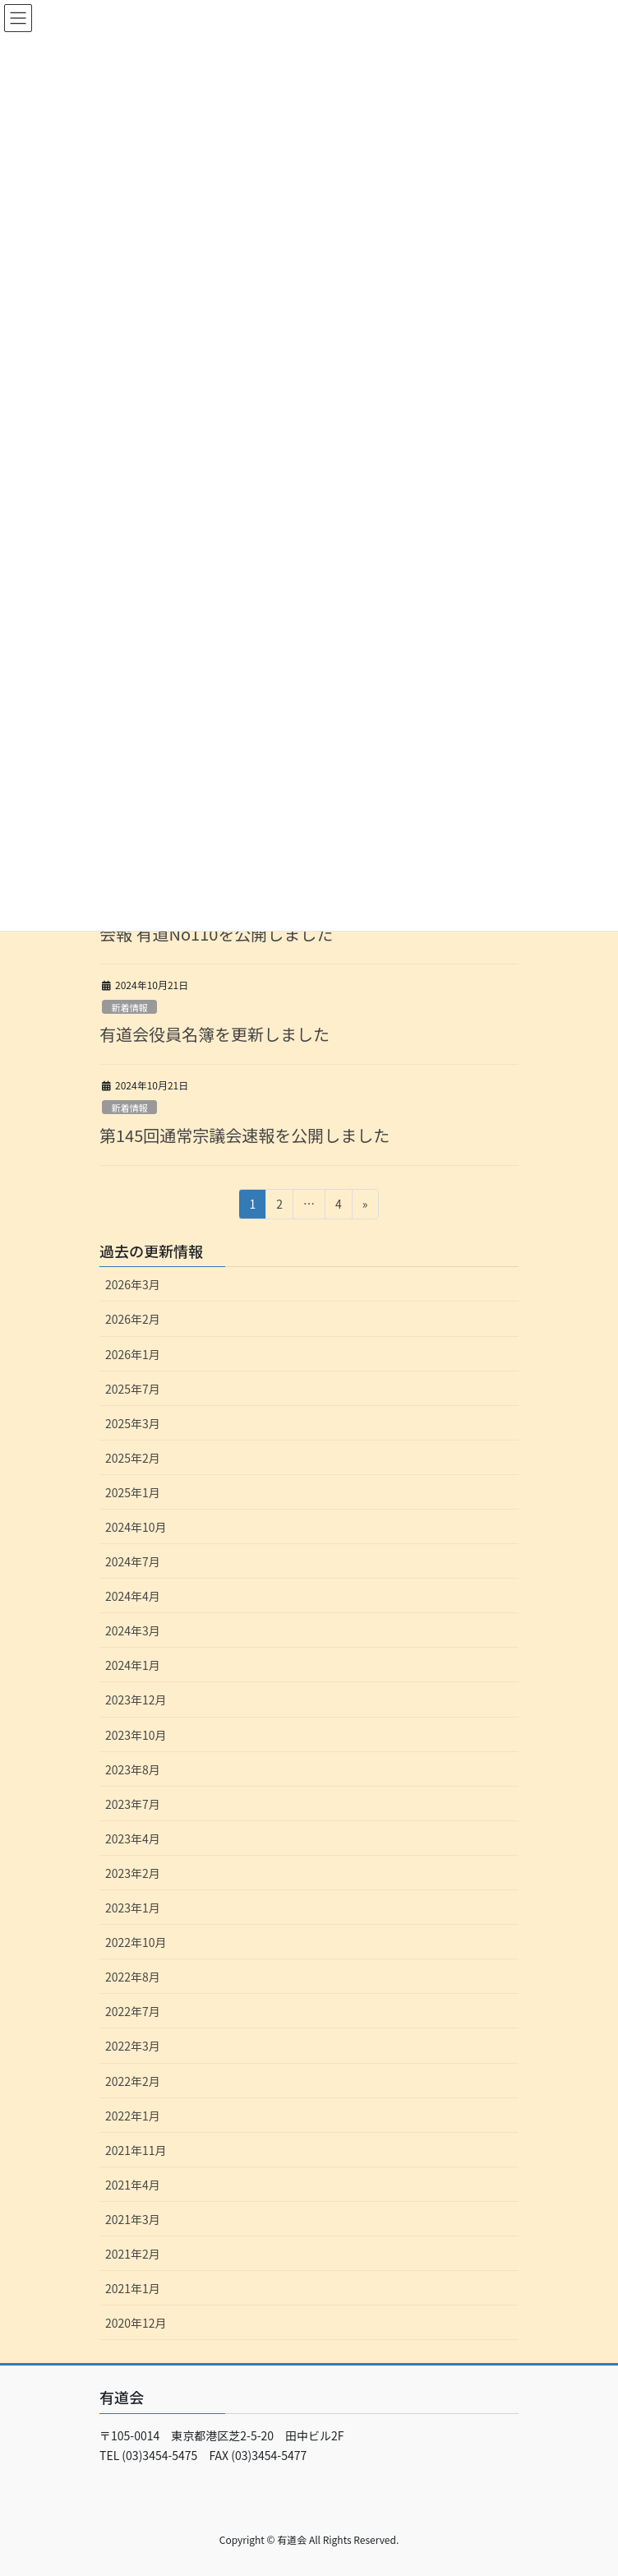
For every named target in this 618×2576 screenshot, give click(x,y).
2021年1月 (132, 2288)
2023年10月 (136, 1735)
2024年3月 (132, 1630)
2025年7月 (132, 1388)
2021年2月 (132, 2253)
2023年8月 (132, 1769)
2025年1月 (132, 1492)
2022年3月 (132, 2045)
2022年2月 (132, 2081)
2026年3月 (132, 1284)
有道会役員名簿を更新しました (214, 1034)
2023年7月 (132, 1804)
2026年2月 (132, 1319)
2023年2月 (132, 1873)
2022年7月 (132, 2011)
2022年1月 (132, 2115)
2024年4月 (132, 1596)
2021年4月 (132, 2184)
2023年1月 (132, 1907)
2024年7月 (132, 1561)
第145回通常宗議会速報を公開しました (244, 1135)
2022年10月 (136, 1942)
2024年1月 (132, 1665)
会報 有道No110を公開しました (216, 934)
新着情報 (129, 1007)
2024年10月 (136, 1527)
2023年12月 (136, 1699)
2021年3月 (132, 2219)
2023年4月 (132, 1838)
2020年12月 (136, 2323)
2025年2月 (132, 1458)
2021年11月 (136, 2150)
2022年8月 (132, 1976)
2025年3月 (132, 1423)
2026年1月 (132, 1354)
